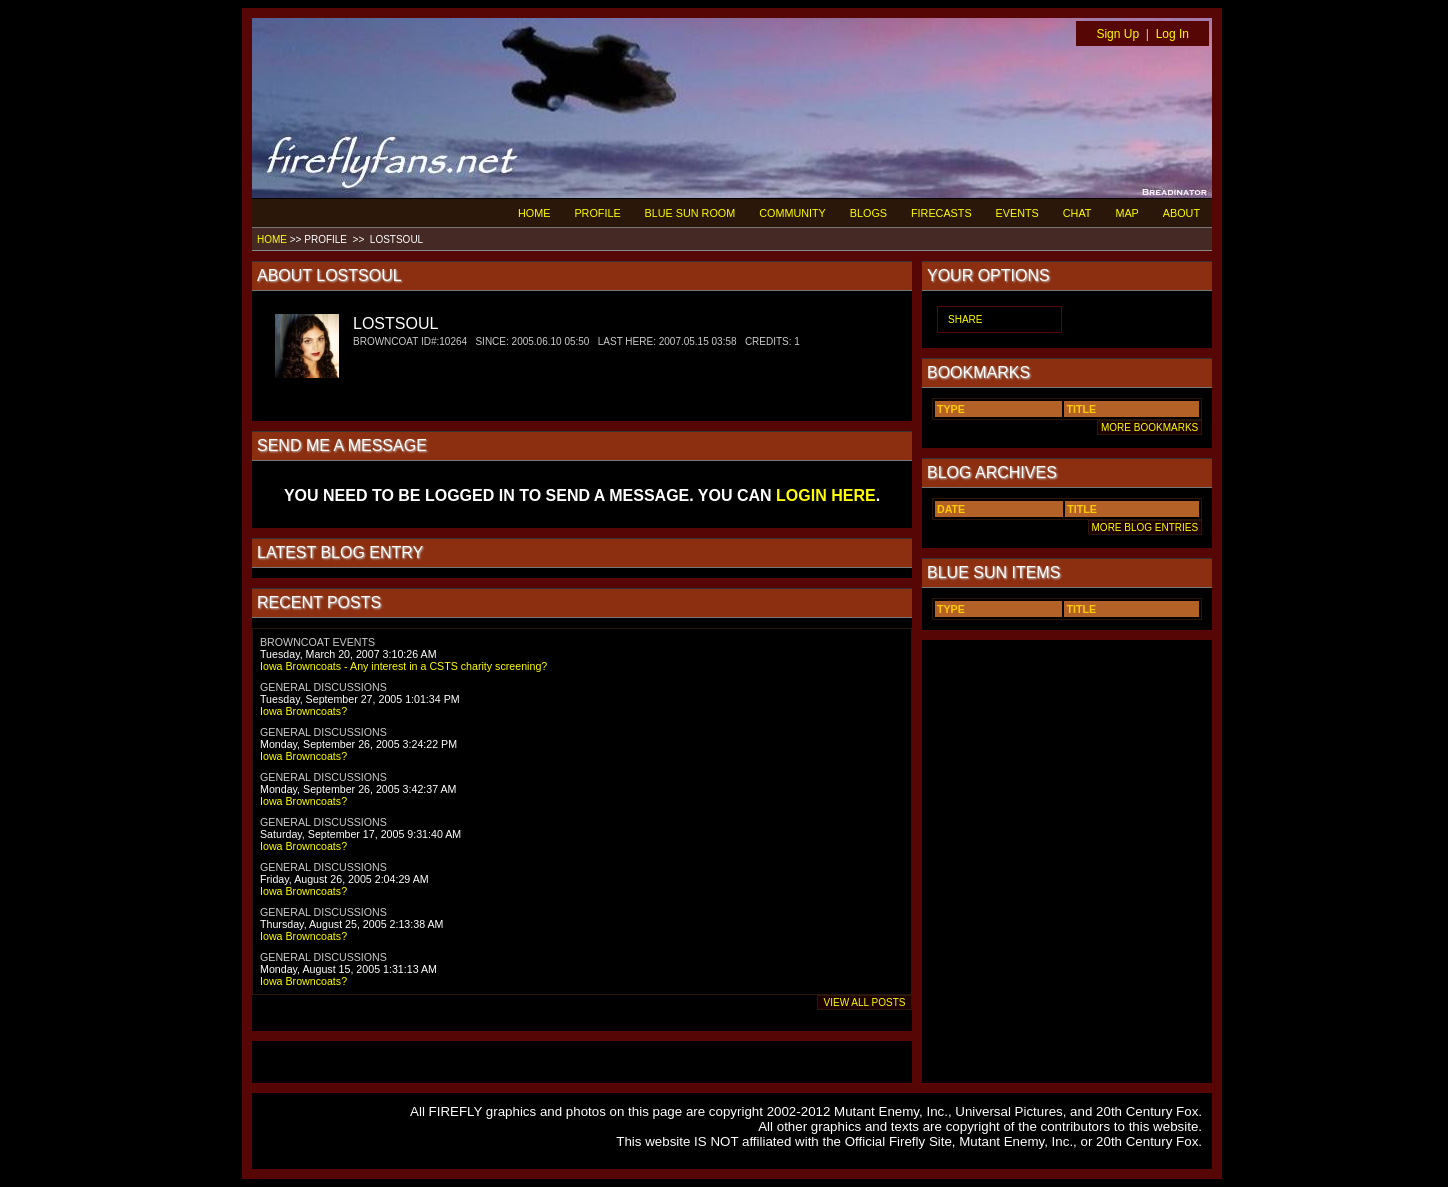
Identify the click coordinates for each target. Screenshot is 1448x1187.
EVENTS (1017, 213)
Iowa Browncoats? (303, 711)
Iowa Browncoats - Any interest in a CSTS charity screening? (403, 666)
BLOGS (868, 213)
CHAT (1077, 213)
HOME (534, 213)
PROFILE (597, 213)
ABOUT (1181, 213)
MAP (1126, 213)
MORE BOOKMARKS (1149, 427)
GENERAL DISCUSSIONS (323, 687)
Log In (1172, 34)
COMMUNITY (792, 213)
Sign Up (1117, 34)
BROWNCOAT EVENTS (317, 642)
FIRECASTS (941, 213)
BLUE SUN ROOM (690, 213)
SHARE (965, 319)
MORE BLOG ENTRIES (1145, 527)
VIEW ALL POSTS (864, 1002)
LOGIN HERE (826, 495)
